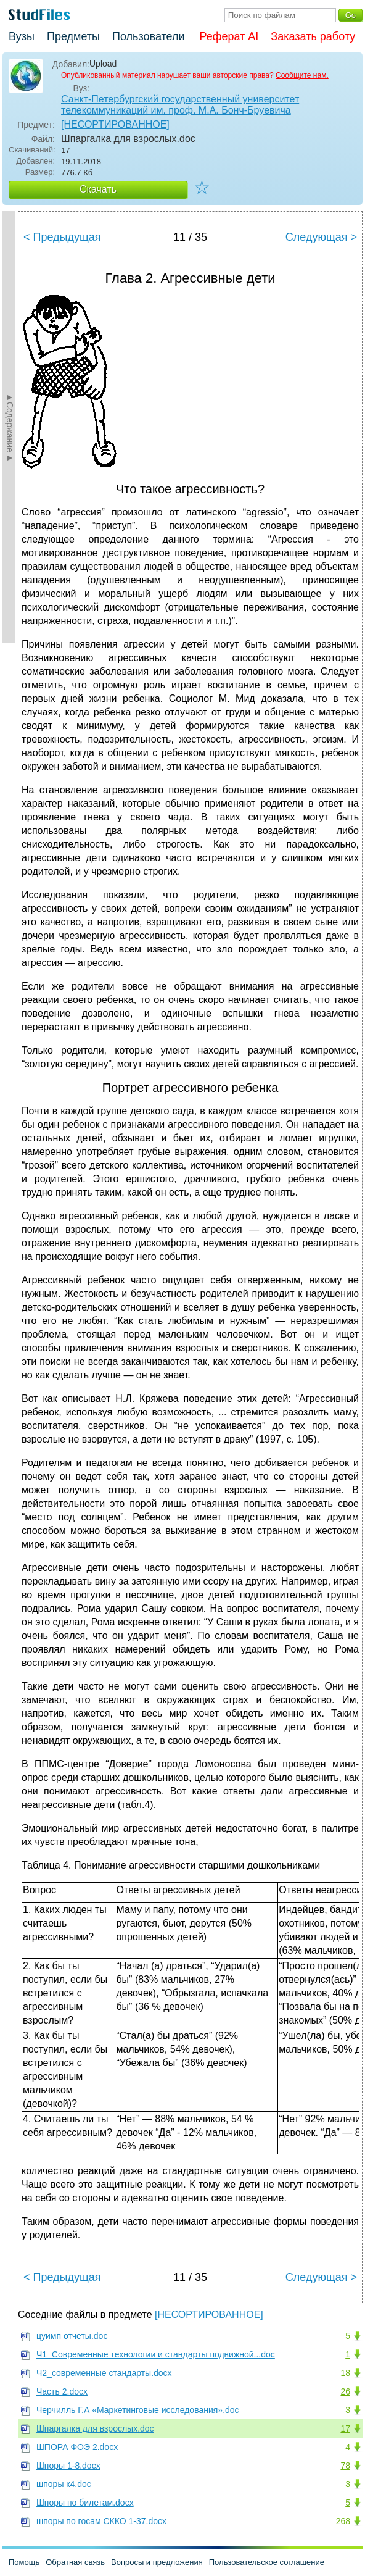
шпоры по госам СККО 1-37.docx (101, 2521)
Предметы (73, 36)
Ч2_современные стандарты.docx (104, 2373)
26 (345, 2391)
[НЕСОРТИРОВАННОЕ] (115, 124)
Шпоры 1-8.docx (68, 2465)
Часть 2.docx (62, 2391)
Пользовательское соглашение (266, 2562)
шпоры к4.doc (63, 2484)
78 (345, 2465)
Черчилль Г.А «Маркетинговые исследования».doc (137, 2410)
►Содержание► (10, 427)
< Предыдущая (62, 237)
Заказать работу (313, 36)
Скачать (98, 189)
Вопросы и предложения (157, 2562)
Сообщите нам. (302, 75)
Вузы (22, 36)
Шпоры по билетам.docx (85, 2502)
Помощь (24, 2562)
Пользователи (148, 36)
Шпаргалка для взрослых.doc (95, 2428)
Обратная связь (75, 2562)
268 (343, 2521)
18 (345, 2373)
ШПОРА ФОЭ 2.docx (77, 2447)
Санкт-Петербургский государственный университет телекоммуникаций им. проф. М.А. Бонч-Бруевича (180, 104)
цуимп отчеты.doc (71, 2336)
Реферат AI (228, 36)
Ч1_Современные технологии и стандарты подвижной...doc (155, 2354)
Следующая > (321, 237)
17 (345, 2428)
